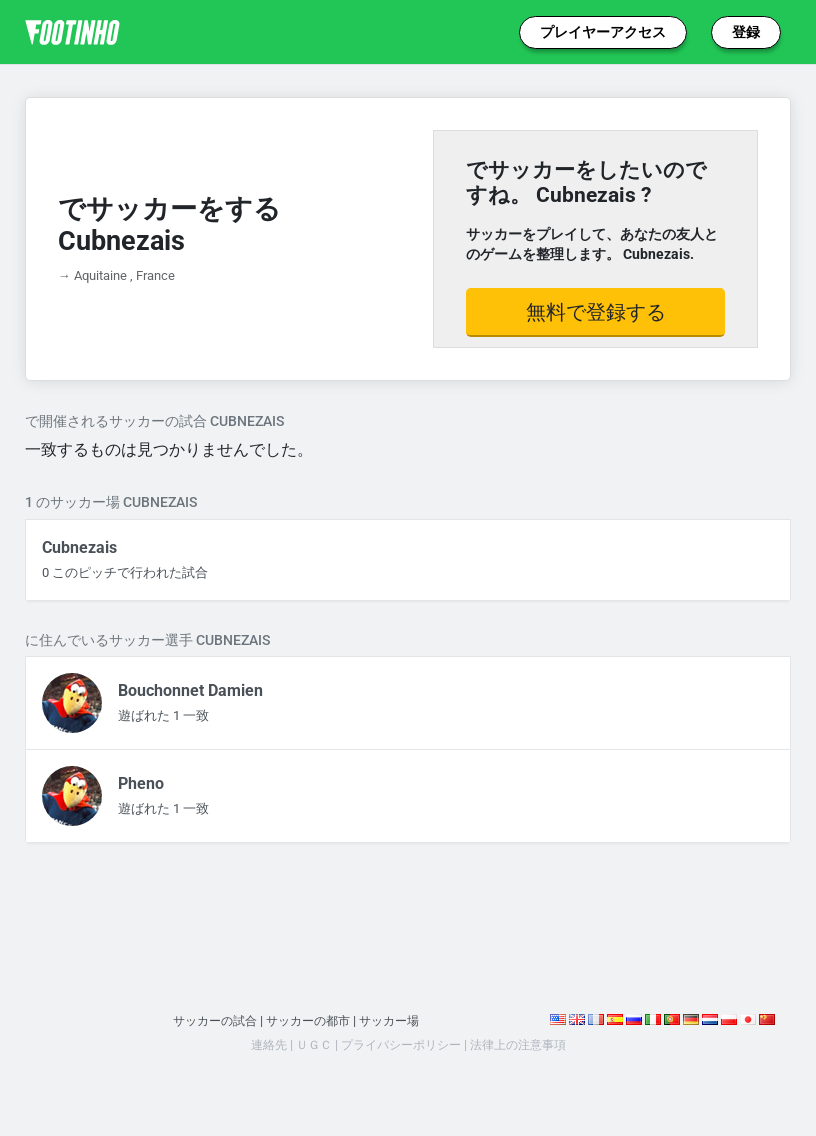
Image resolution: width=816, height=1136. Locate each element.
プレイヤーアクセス (603, 32)
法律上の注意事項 (526, 1044)
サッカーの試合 (208, 1020)
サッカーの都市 (308, 1020)
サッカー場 (395, 1020)
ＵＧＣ (306, 1044)
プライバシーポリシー (400, 1044)
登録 (746, 32)
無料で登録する (596, 312)
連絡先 (258, 1044)
